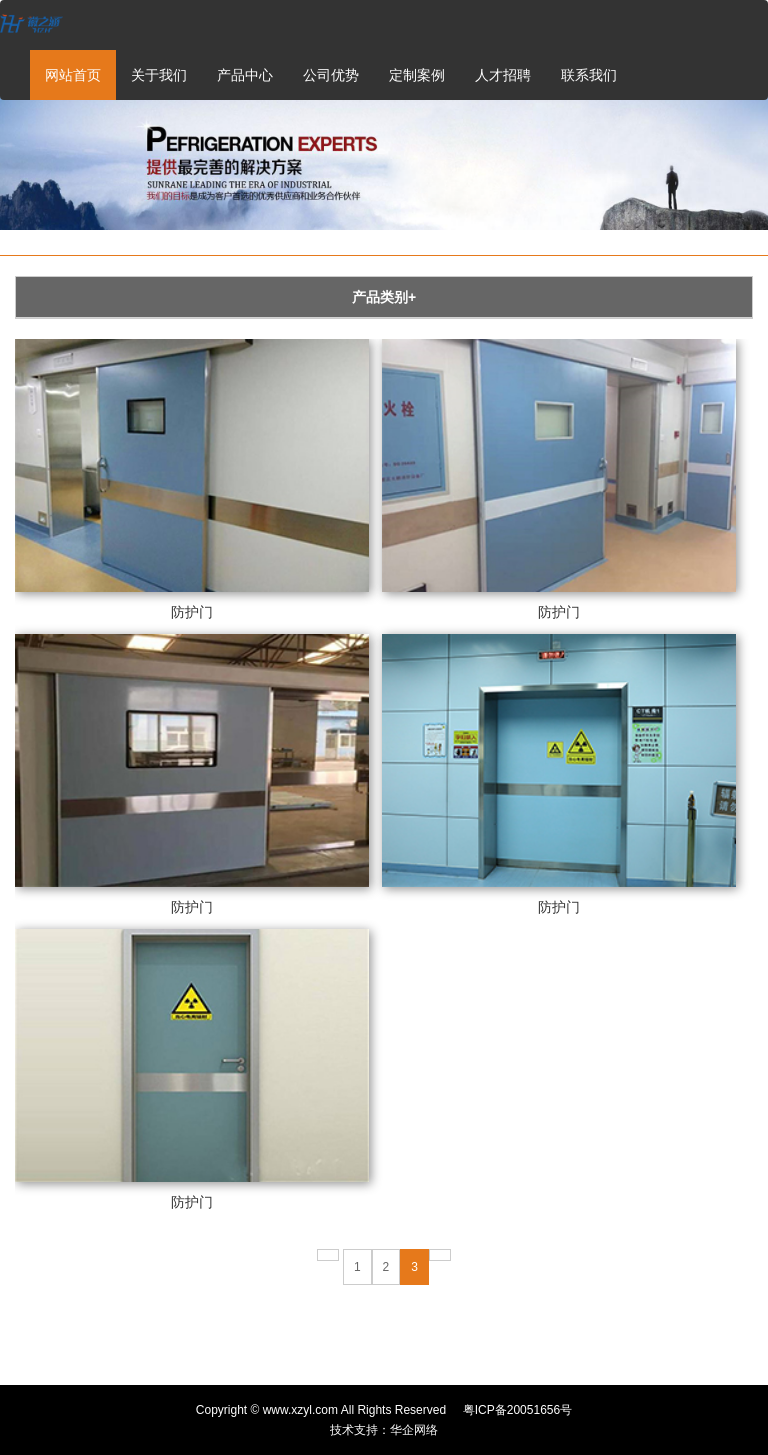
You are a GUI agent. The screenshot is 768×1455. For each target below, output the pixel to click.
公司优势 (331, 75)
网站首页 (73, 75)
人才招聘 (503, 75)
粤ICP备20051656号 (517, 1410)
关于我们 (159, 75)
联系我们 (589, 75)
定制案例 (417, 75)
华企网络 (414, 1430)
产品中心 (245, 75)
